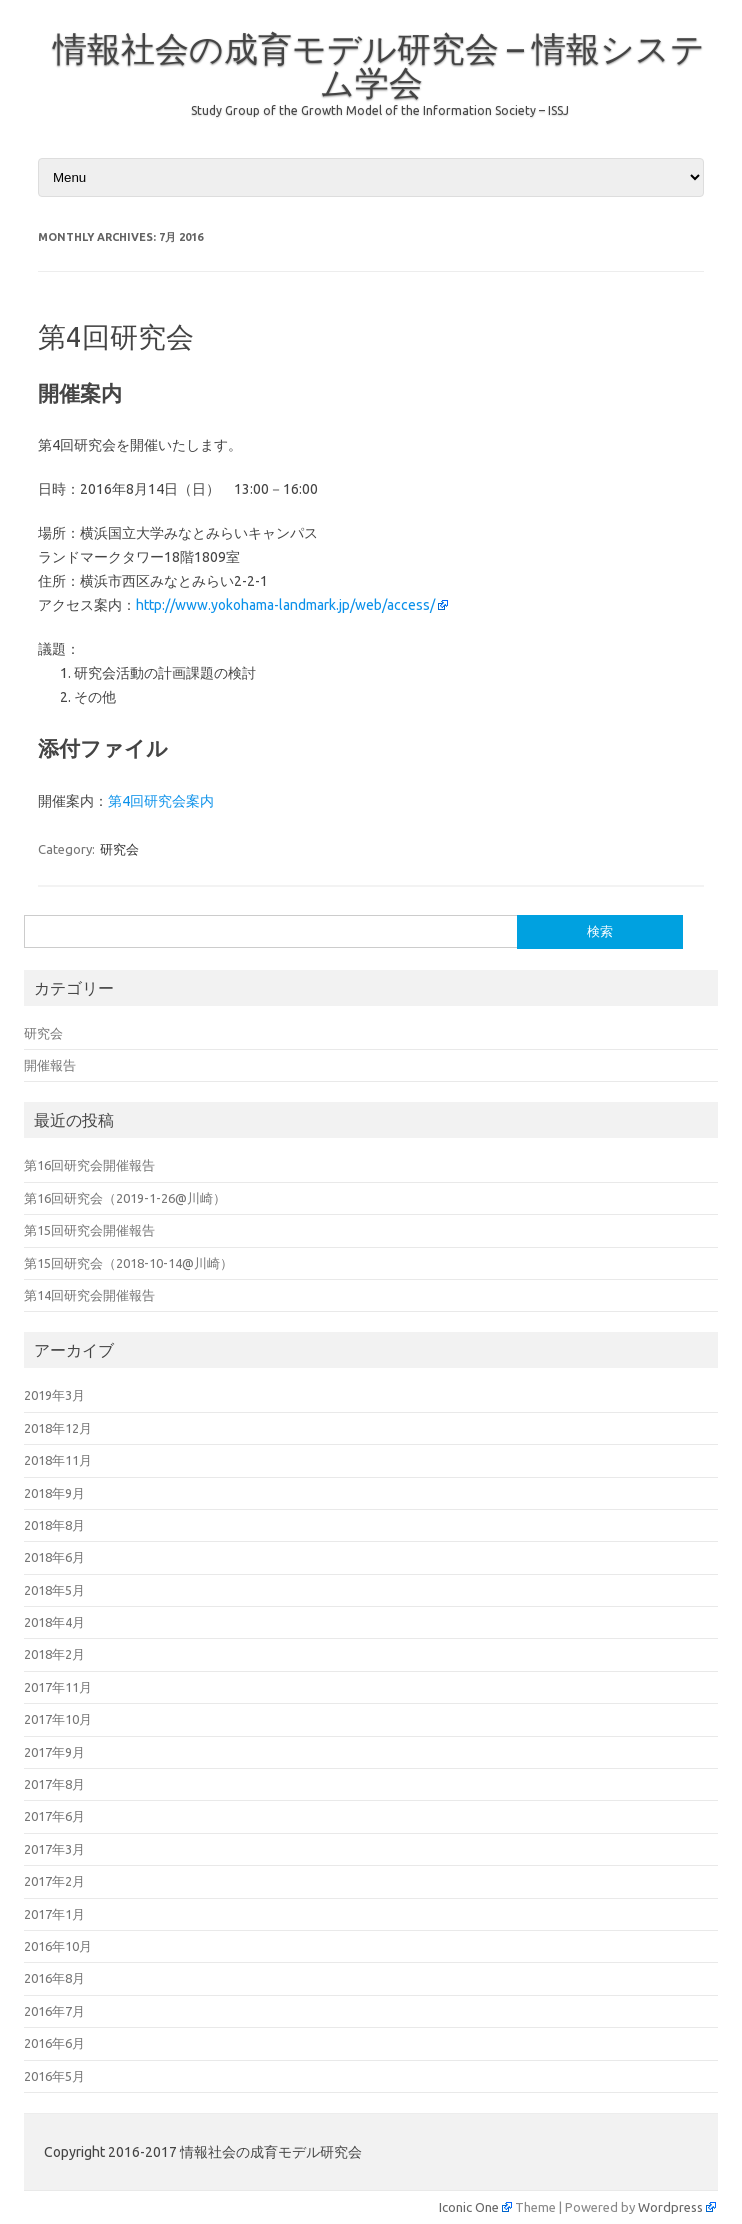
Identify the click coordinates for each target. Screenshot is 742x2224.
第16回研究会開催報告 (89, 1165)
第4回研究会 (116, 336)
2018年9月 (54, 1493)
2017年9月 (54, 1752)
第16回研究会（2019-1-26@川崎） (125, 1198)
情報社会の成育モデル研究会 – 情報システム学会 (379, 65)
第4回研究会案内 (161, 801)
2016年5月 (54, 2076)
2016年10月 (58, 1946)
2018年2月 (54, 1654)
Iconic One (469, 2207)
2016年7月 (54, 2011)
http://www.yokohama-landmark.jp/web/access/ (285, 605)
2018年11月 (58, 1460)
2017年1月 (54, 1914)
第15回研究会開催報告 (89, 1230)
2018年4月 (54, 1622)
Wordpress (670, 2207)
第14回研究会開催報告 (89, 1295)
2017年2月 (54, 1881)
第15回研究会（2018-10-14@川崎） (128, 1263)
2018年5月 (54, 1590)
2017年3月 (54, 1849)
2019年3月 (54, 1395)
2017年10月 (58, 1719)
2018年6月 (54, 1557)
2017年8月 (54, 1784)
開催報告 (50, 1065)
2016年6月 (54, 2043)
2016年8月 (54, 1978)
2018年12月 (58, 1428)
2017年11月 (58, 1687)
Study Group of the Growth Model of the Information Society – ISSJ (380, 110)
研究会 (119, 849)
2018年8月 (54, 1525)
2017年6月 (54, 1816)
